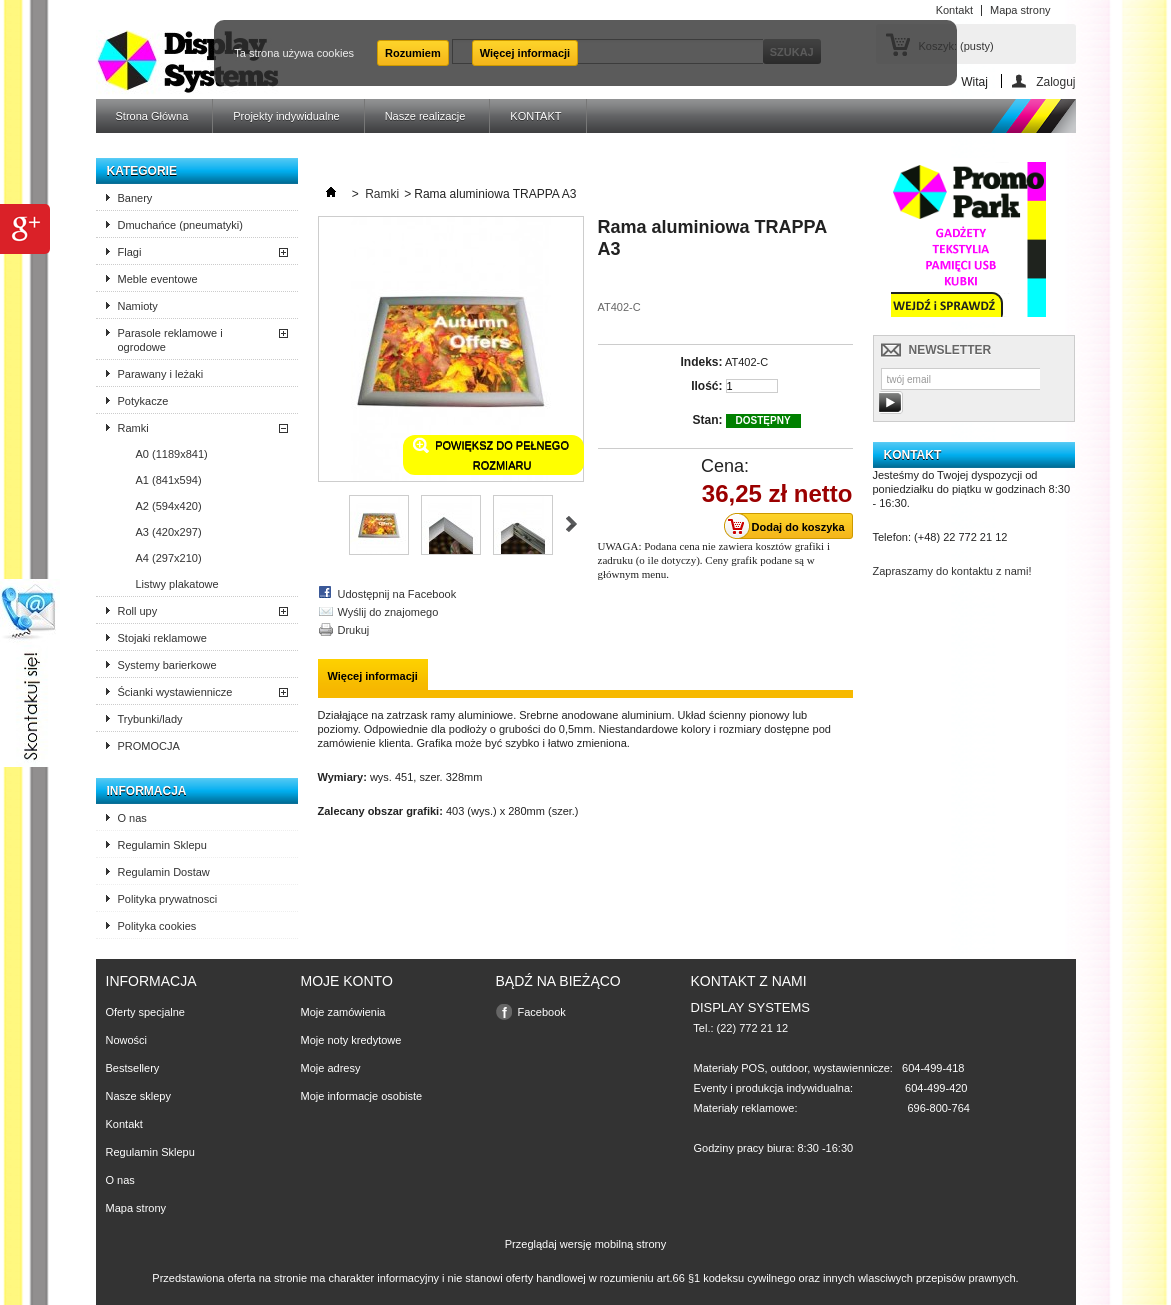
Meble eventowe (158, 279)
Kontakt (124, 1124)
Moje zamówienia (343, 1012)
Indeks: (701, 362)
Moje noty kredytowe (351, 1040)
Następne (571, 524)
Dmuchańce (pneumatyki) (180, 225)
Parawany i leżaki (161, 374)
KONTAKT (535, 116)
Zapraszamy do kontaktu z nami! (952, 571)
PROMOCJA (149, 746)
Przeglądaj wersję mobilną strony (585, 1244)
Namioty (138, 306)
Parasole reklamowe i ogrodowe (170, 340)
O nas (132, 818)
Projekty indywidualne (286, 116)
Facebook (542, 1012)
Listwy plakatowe (177, 584)
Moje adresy (331, 1068)
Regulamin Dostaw (164, 872)
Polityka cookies (157, 926)
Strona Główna (152, 116)
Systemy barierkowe (167, 665)
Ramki (133, 428)
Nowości (127, 1040)
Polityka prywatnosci (168, 899)
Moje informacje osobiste (362, 1096)
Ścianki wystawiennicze (175, 692)
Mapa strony (136, 1208)
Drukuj (354, 630)
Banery (135, 198)
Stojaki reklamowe (162, 638)
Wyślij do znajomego (388, 612)
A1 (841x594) (169, 480)
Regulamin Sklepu (162, 845)
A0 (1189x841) (172, 454)
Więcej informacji (525, 53)
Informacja (147, 791)
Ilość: (706, 386)
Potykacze (143, 401)
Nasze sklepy (138, 1096)
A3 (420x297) (169, 532)
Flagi (130, 252)
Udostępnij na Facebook (397, 594)
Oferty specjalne (145, 1012)
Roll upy (138, 611)
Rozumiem (413, 53)
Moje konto (347, 981)
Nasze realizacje (425, 116)
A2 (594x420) (169, 506)
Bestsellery (133, 1068)
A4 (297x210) (169, 558)
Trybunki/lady (150, 719)
